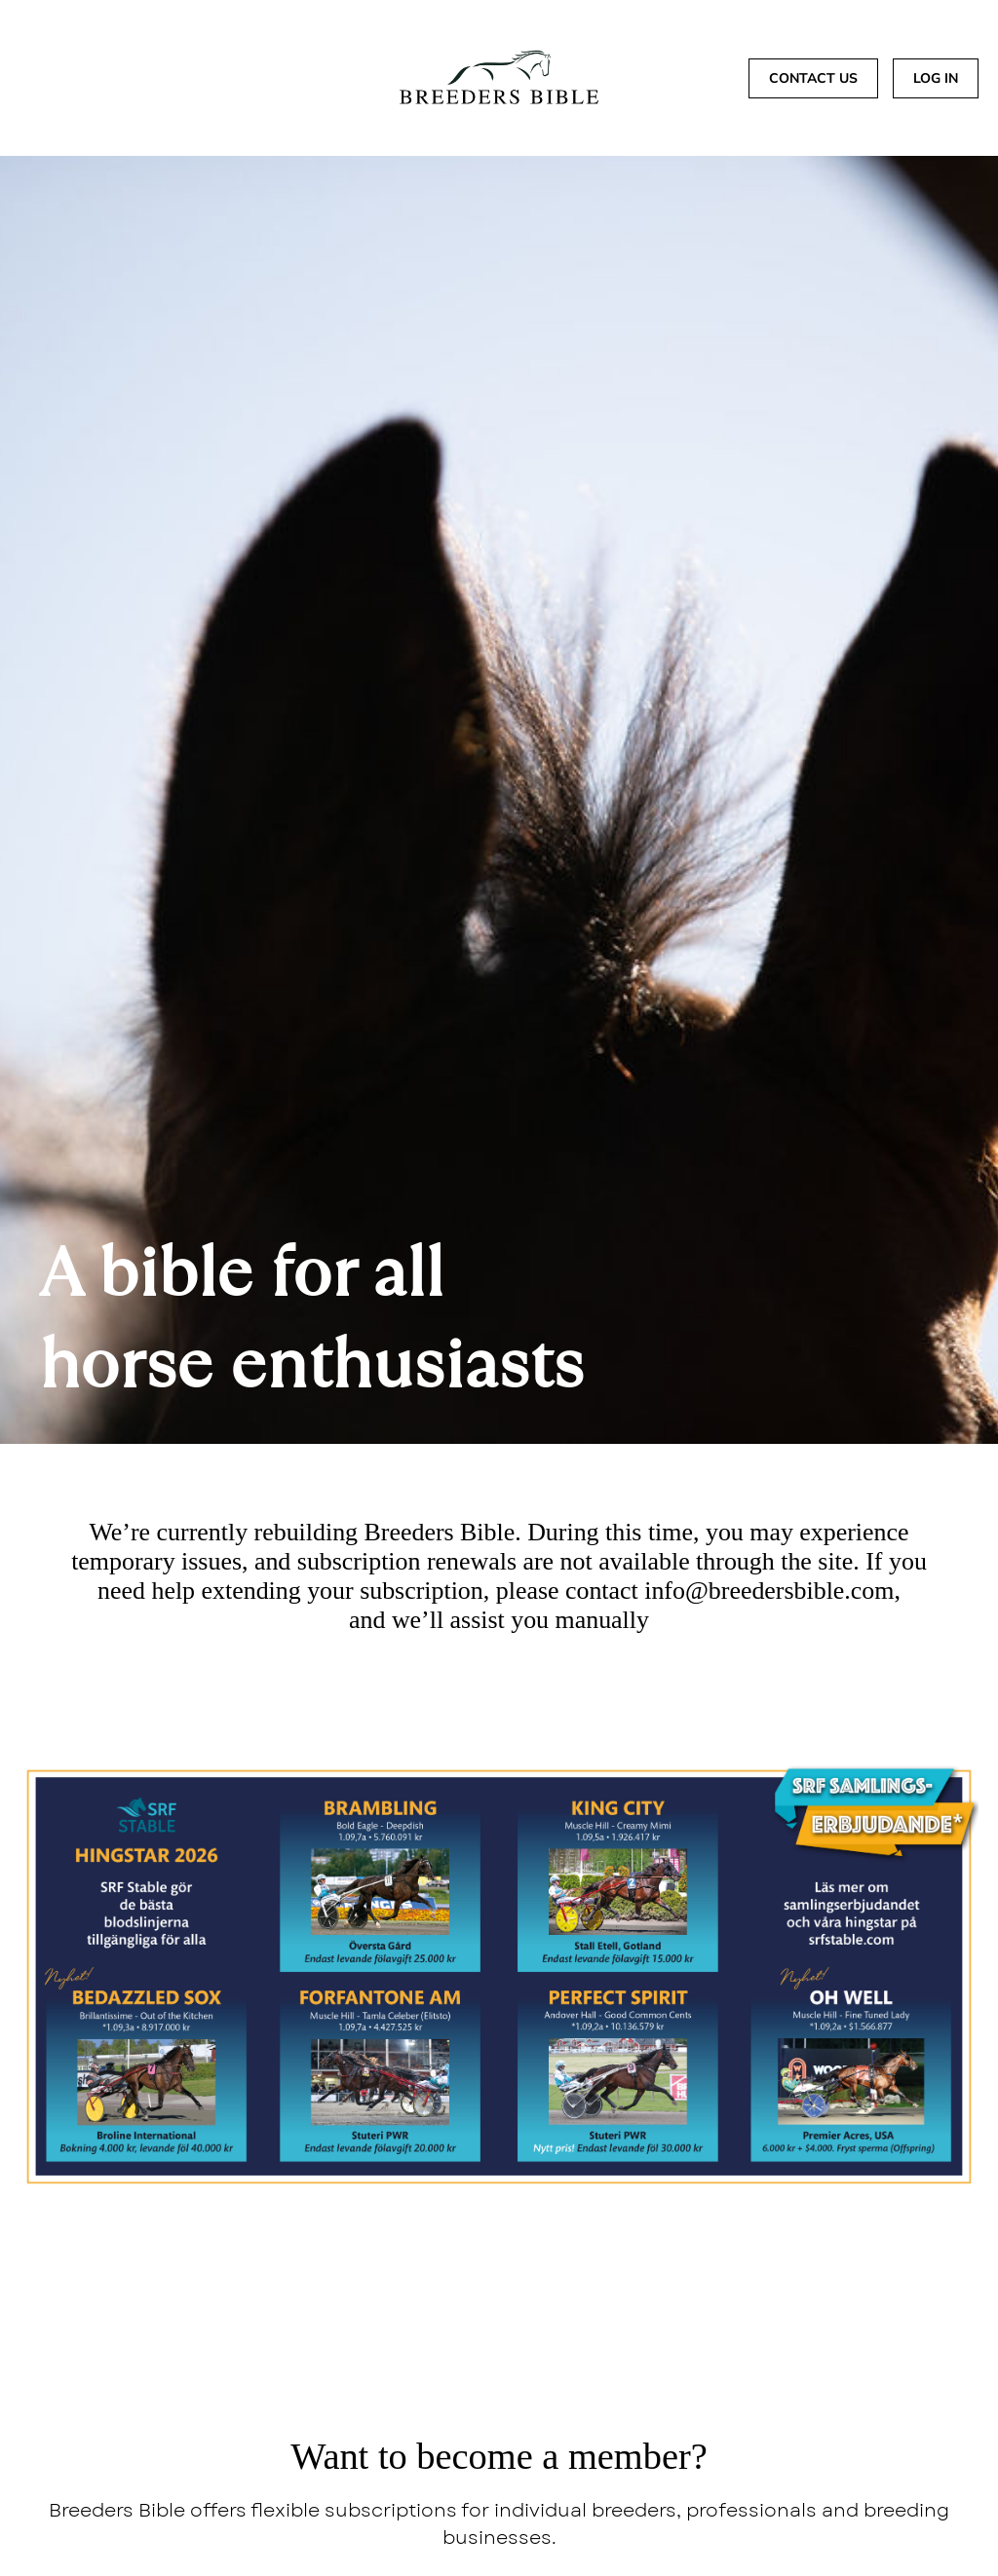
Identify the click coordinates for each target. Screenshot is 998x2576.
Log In (935, 78)
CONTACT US (813, 78)
